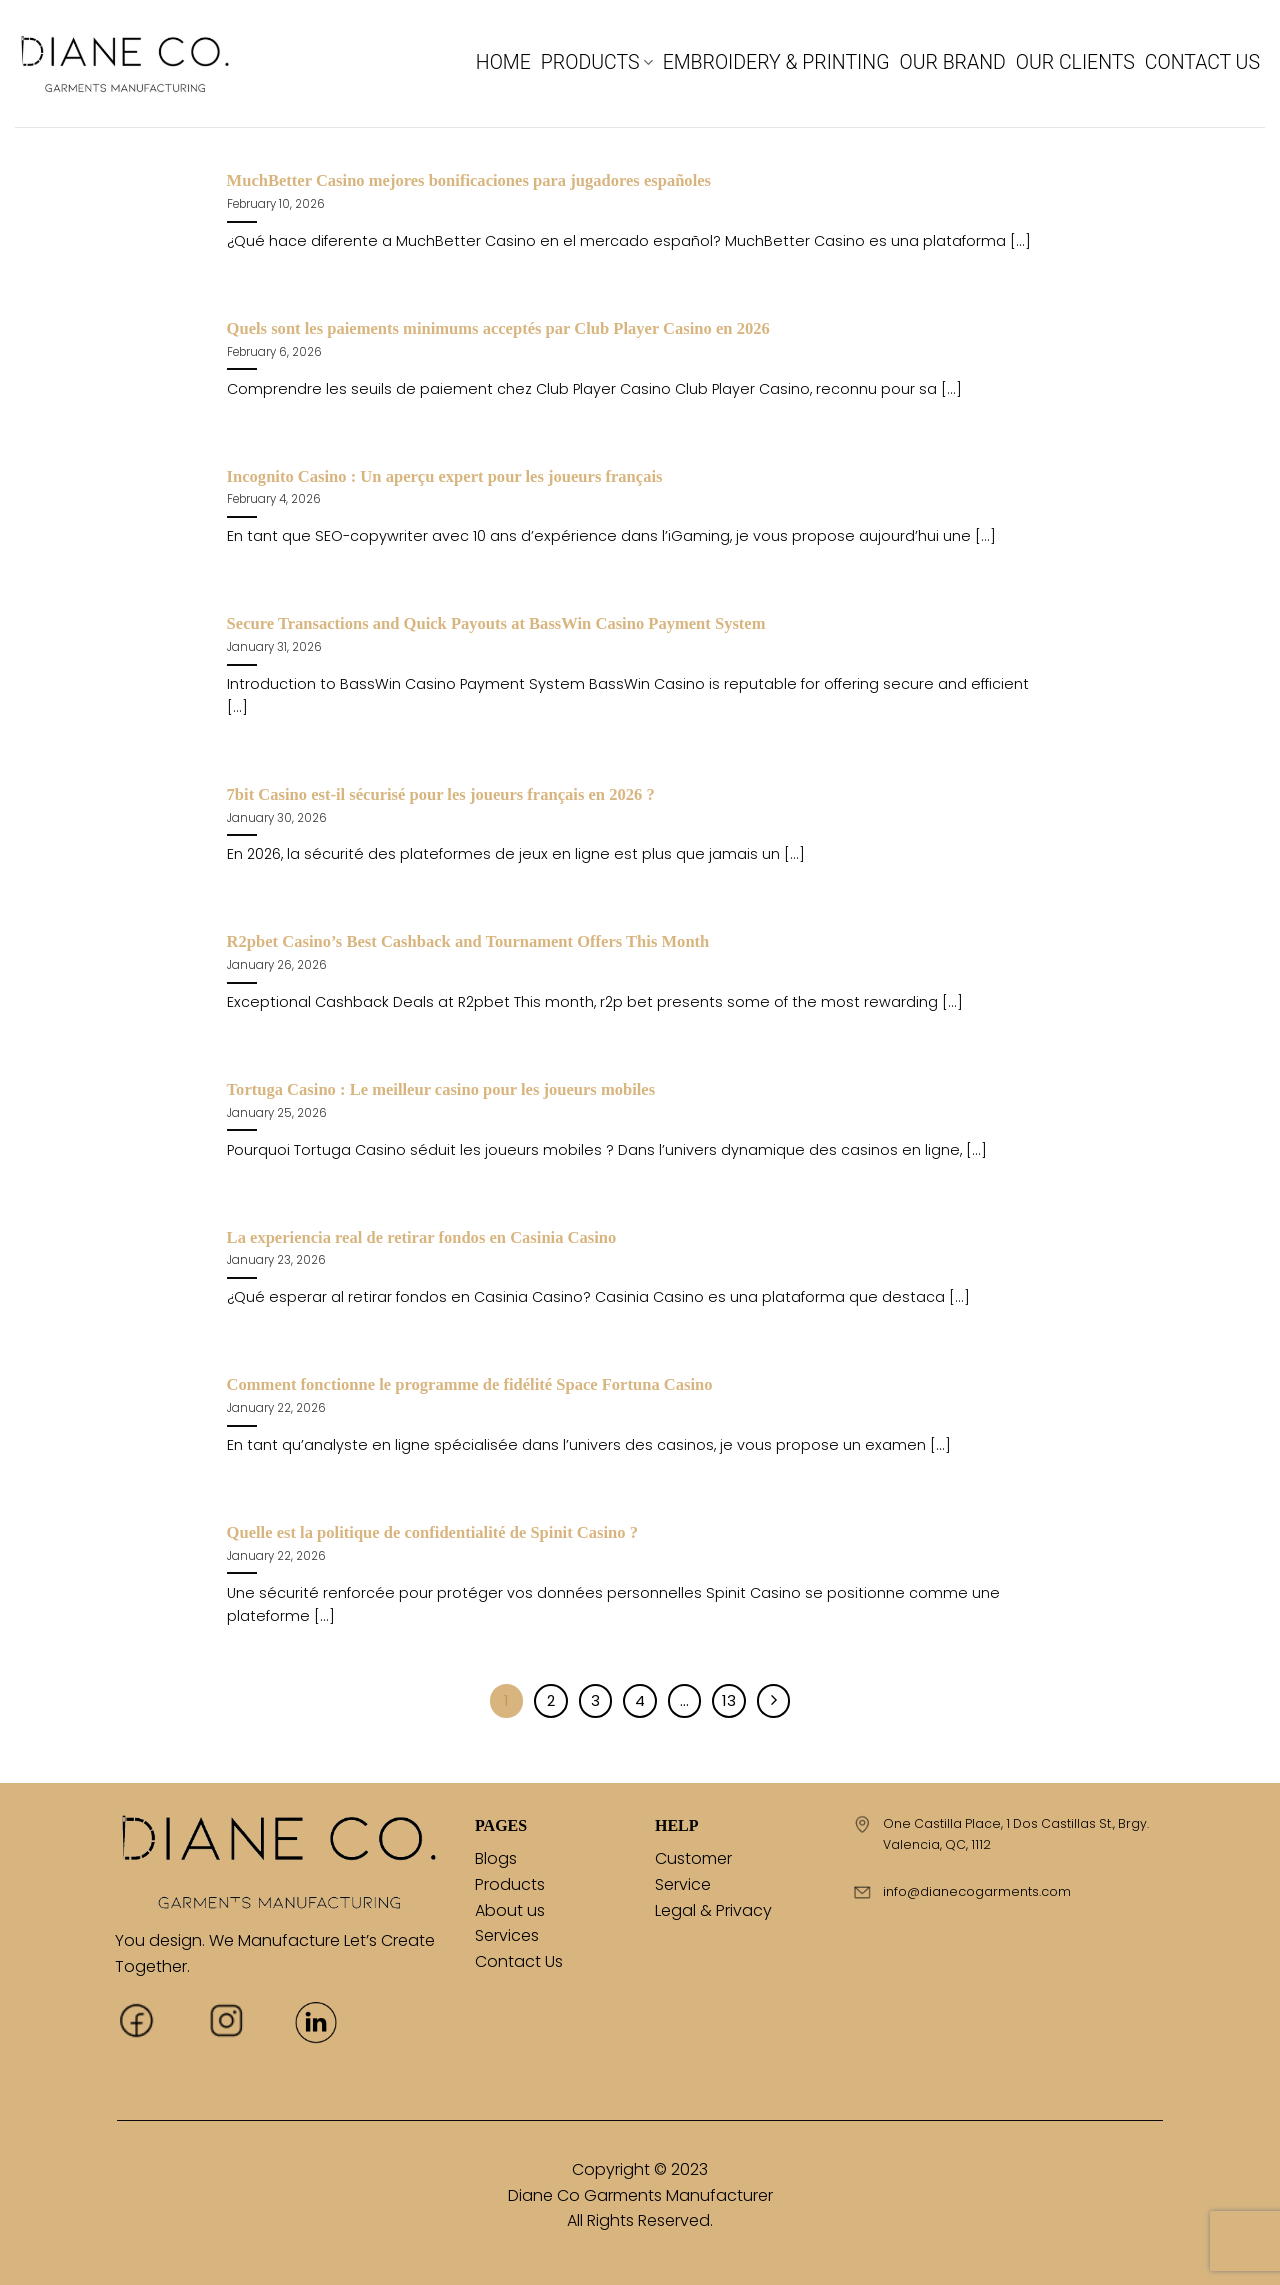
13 (729, 1700)
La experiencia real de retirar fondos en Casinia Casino (422, 1237)
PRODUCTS (597, 62)
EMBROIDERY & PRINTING (776, 62)
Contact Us (519, 1961)
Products (510, 1884)
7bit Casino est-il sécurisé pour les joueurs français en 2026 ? (441, 794)
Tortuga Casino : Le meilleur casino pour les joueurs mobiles (441, 1089)
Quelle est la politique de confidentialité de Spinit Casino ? (432, 1532)
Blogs (496, 1858)
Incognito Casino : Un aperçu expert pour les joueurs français (445, 476)
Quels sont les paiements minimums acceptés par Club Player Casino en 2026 (498, 328)
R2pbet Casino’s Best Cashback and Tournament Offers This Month (468, 941)
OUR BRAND (952, 62)
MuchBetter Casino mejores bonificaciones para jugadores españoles (469, 180)
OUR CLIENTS (1075, 62)
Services (507, 1935)
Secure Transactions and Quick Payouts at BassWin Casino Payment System (496, 623)
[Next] (774, 1701)
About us (510, 1910)
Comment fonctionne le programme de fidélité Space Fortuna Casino (470, 1384)
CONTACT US (1202, 62)
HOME (503, 62)
